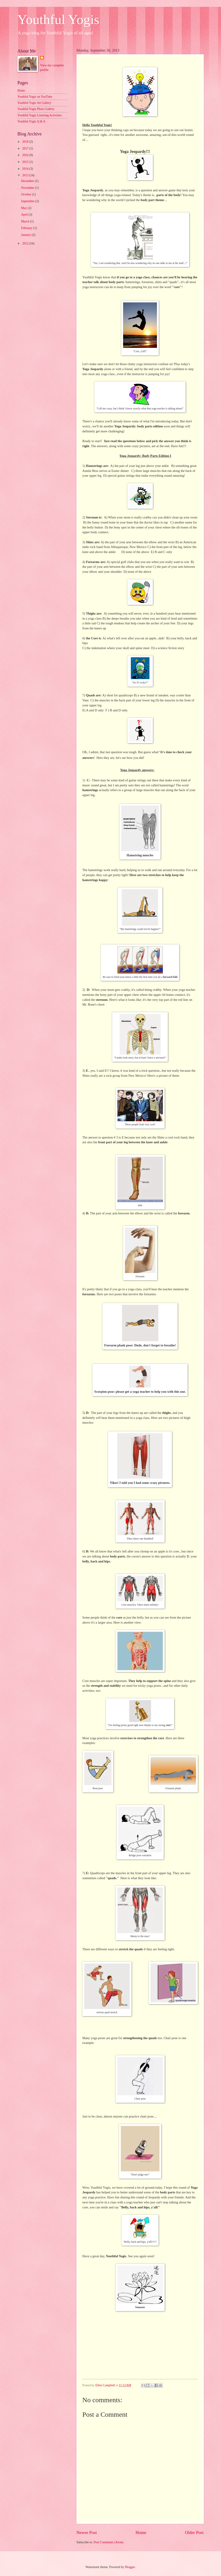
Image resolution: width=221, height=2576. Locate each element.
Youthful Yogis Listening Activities (39, 115)
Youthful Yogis (58, 19)
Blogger (130, 2567)
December (28, 181)
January (26, 235)
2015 (25, 162)
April (25, 214)
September (28, 201)
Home (141, 2532)
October (26, 194)
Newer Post (87, 2532)
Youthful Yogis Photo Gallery (36, 109)
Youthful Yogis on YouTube (34, 96)
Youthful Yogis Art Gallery (34, 103)
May (24, 208)
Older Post (194, 2532)
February (27, 228)
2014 (25, 168)
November (28, 187)
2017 (25, 148)
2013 (25, 175)
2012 (25, 243)
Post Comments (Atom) (108, 2542)
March (25, 221)
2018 (25, 141)
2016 (25, 155)
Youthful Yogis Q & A (31, 121)
